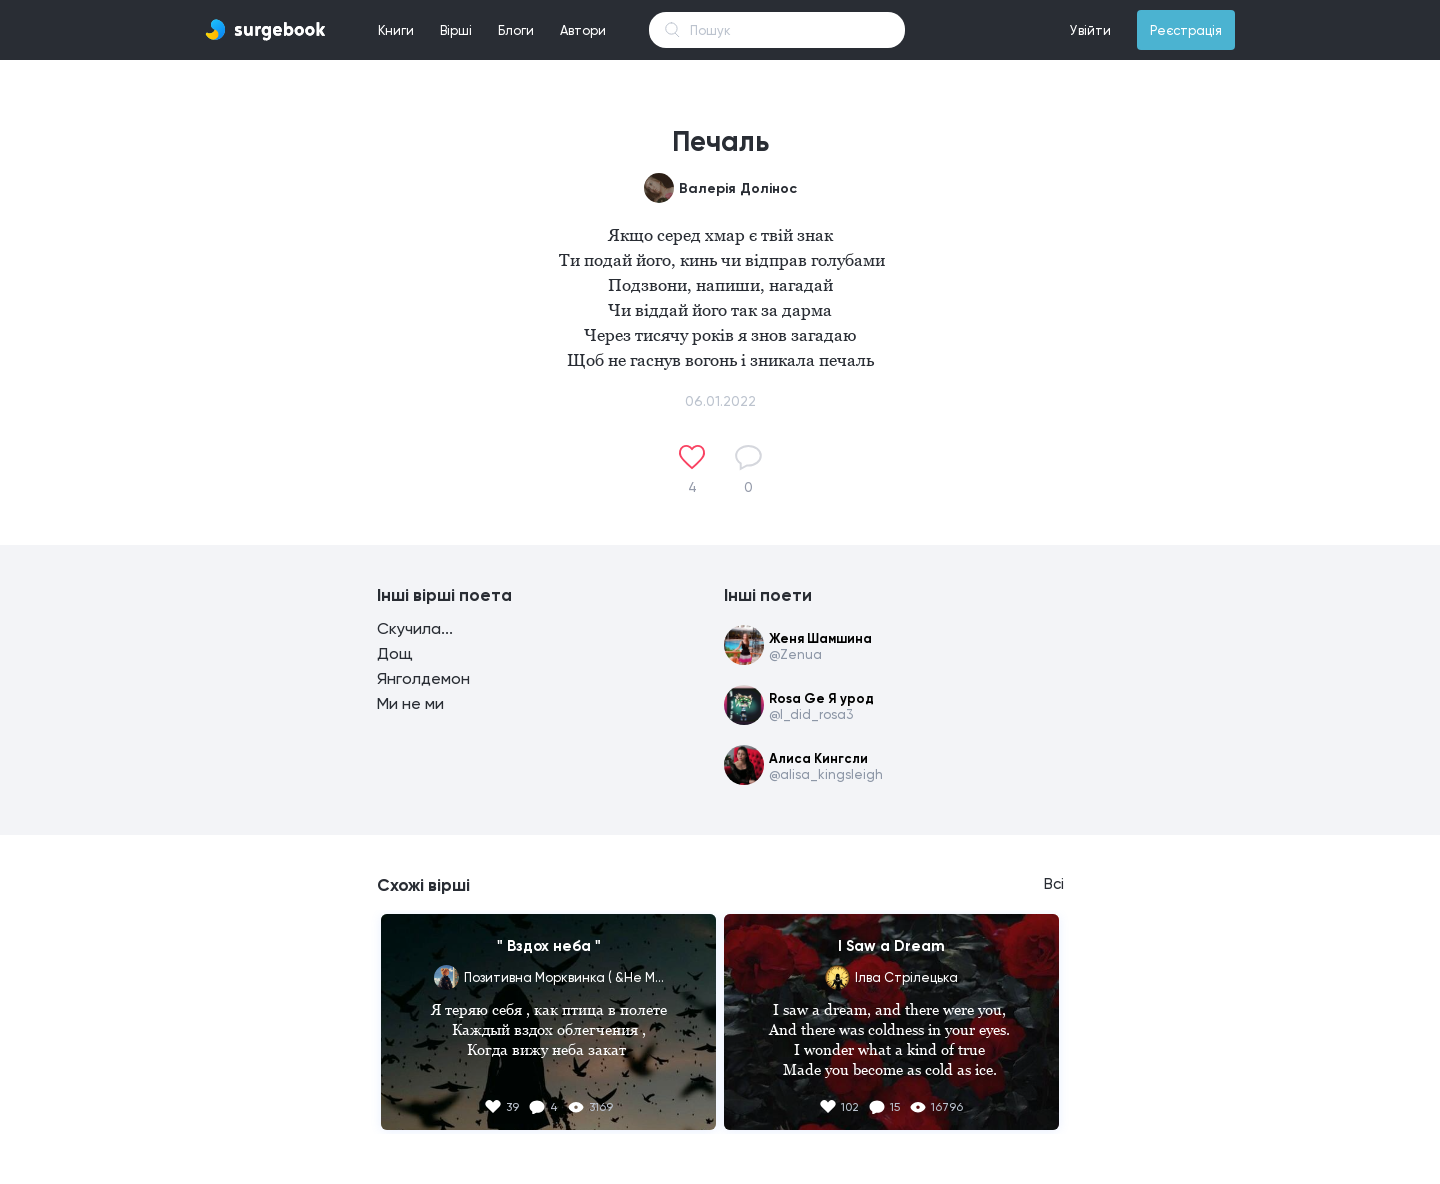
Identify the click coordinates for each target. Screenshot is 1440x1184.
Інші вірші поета (444, 595)
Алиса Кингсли (818, 758)
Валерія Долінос (738, 188)
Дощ (395, 653)
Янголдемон (423, 678)
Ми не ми (410, 703)
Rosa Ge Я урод (821, 698)
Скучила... (415, 628)
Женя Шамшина (820, 638)
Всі (1054, 884)
